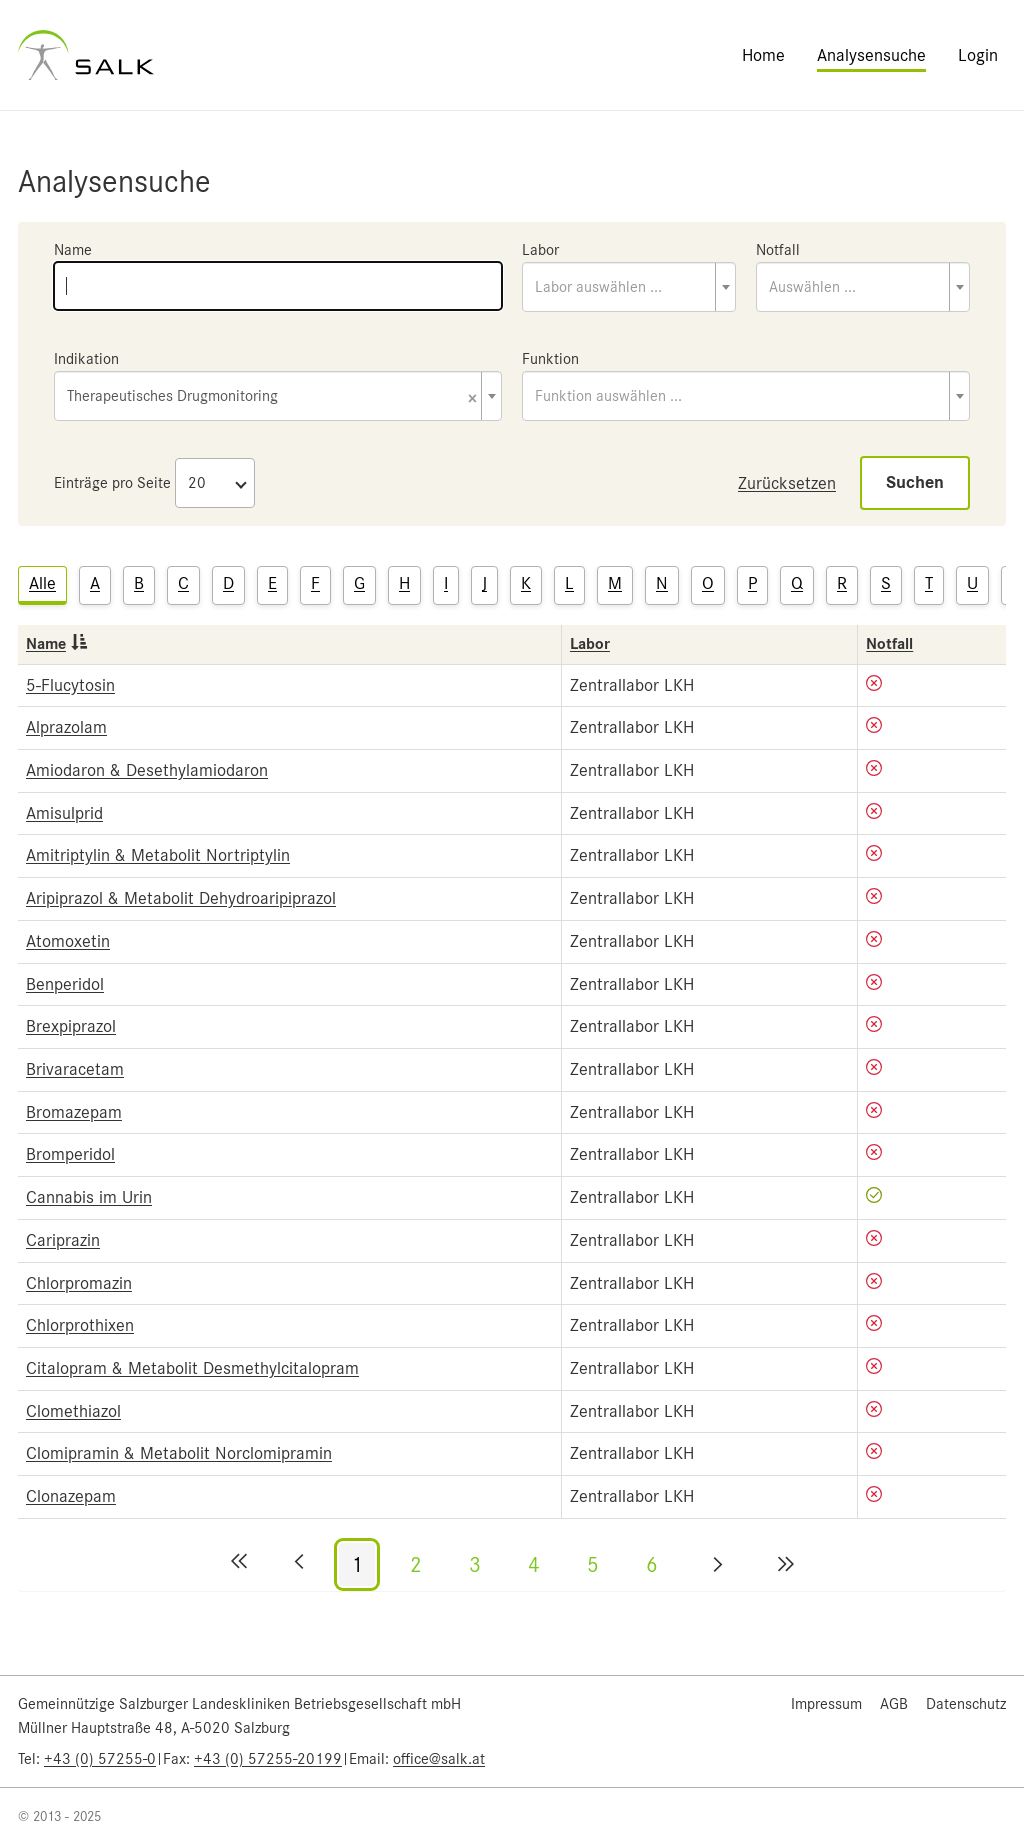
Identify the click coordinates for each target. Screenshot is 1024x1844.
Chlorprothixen (80, 1325)
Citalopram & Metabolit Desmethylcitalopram (192, 1368)
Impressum (826, 1704)
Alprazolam (66, 727)
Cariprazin (63, 1240)
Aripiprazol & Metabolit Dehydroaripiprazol (181, 898)
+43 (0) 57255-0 (100, 1759)
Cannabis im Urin (89, 1197)
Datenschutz (966, 1704)
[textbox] (629, 287)
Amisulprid (64, 813)
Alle (42, 583)
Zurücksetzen (787, 483)
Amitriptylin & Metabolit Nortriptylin (158, 855)
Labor (540, 250)
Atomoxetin (68, 941)
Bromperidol (70, 1154)
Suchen (915, 482)
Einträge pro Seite (112, 483)
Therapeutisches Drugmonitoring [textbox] (272, 397)
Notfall (778, 250)
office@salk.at (439, 1759)
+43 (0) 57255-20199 (268, 1759)
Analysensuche (871, 55)
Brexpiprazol (71, 1026)
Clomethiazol (73, 1411)
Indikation (86, 359)
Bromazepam (74, 1112)
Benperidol (65, 984)
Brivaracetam (75, 1069)
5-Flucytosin (70, 685)
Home (763, 55)
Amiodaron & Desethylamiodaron (147, 770)
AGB (894, 1704)
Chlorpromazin (79, 1283)
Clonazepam (71, 1496)
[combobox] (629, 287)
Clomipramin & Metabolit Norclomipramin (179, 1453)
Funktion (550, 359)
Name (73, 250)
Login (978, 55)
